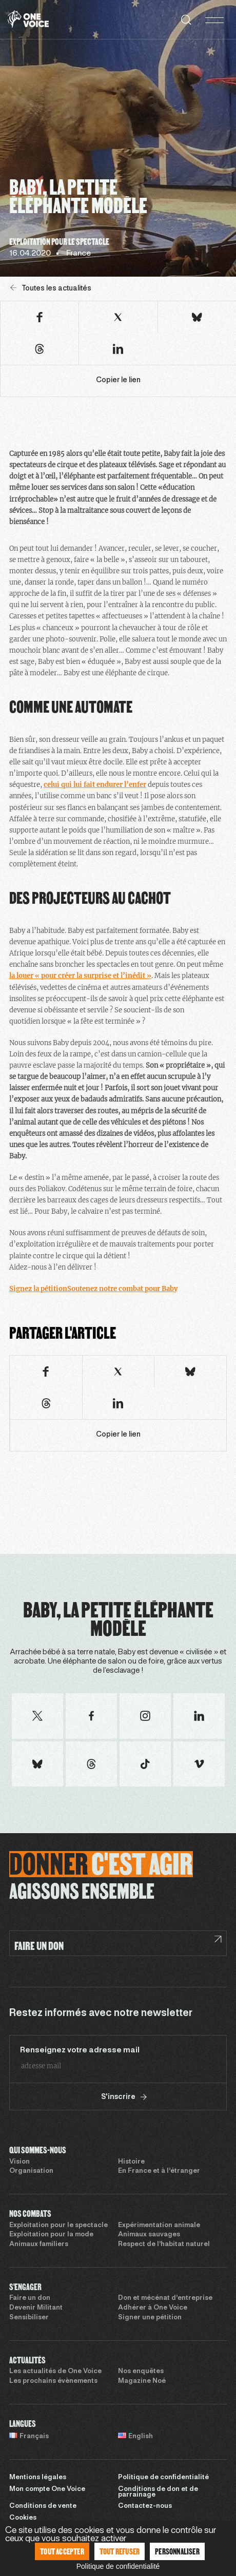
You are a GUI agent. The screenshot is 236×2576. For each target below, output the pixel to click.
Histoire (131, 2162)
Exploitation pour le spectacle (58, 2225)
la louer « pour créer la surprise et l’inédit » (80, 975)
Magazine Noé (142, 2381)
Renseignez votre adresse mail (80, 2050)
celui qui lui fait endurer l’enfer (95, 784)
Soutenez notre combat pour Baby (122, 1288)
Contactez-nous (145, 2506)
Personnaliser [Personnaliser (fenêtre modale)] (177, 2551)
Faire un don (29, 2298)
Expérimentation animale (159, 2225)
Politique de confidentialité (163, 2478)
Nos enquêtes (141, 2372)
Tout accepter (62, 2551)
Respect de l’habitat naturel (164, 2244)
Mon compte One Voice (47, 2489)
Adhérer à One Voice (152, 2308)
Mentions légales (37, 2478)
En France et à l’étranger (159, 2171)
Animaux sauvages (149, 2235)
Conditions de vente (42, 2506)
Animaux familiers (38, 2244)
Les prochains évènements (53, 2381)
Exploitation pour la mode (51, 2235)
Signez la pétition (38, 1288)
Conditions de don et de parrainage (158, 2492)
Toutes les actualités (50, 288)
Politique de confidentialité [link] (118, 2566)
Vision (19, 2162)
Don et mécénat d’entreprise (165, 2298)
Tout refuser (120, 2551)
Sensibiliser (29, 2318)
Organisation (31, 2171)
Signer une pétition (150, 2318)
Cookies (22, 2518)
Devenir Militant (36, 2308)
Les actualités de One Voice (55, 2372)
